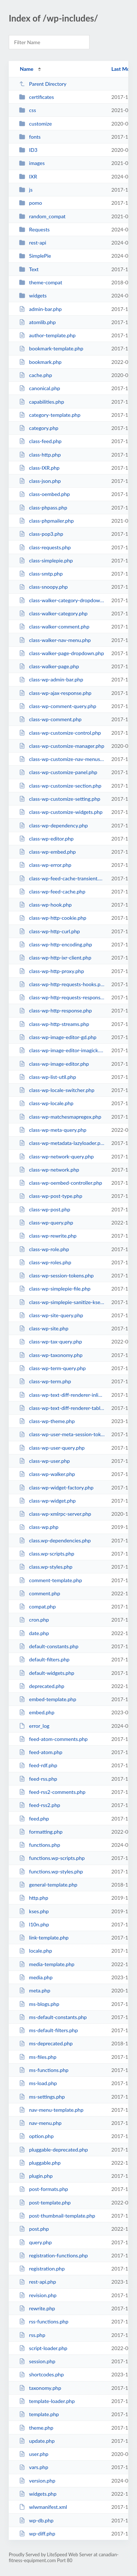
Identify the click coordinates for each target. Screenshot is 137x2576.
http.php (33, 1898)
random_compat (42, 216)
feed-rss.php (38, 1779)
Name (26, 69)
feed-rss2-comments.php (52, 1792)
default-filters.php (44, 1659)
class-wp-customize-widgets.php (61, 812)
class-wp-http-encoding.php (55, 944)
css (27, 110)
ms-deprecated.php (46, 2043)
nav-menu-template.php (51, 2110)
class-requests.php (45, 547)
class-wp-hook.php (45, 904)
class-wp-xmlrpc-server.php (55, 1514)
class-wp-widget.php (47, 1500)
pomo (30, 203)
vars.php (33, 2467)
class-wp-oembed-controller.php (60, 1183)
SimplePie (35, 256)
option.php (36, 2136)
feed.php (34, 1818)
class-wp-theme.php (47, 1421)
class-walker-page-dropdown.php (61, 653)
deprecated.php (41, 1686)
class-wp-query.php (46, 1222)
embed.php (36, 1712)
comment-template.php (50, 1580)
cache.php (35, 375)
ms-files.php (37, 2057)
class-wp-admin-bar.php (51, 679)
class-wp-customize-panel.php (58, 772)
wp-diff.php (37, 2533)
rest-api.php (37, 2282)
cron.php (34, 1619)
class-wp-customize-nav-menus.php (61, 759)
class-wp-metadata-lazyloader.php (61, 1143)
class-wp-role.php (44, 1249)
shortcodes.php (41, 2374)
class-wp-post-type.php (50, 1196)
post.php (34, 2229)
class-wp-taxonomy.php (51, 1355)
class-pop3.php (41, 534)
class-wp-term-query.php (52, 1368)
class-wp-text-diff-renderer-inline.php (61, 1395)
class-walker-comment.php (54, 626)
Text (28, 269)
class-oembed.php (44, 494)
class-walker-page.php (49, 666)
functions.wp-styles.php (51, 1871)
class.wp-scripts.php (46, 1553)
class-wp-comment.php (50, 719)
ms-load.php (38, 2083)
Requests (34, 229)
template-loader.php (47, 2401)
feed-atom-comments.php (53, 1739)
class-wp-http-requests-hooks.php (61, 984)
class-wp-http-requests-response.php (61, 997)
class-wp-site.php (43, 1328)
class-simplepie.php (46, 560)
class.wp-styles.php (45, 1567)
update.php (36, 2441)
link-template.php (44, 1937)
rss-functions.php (43, 2321)
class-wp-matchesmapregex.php (60, 1117)
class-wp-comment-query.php (57, 706)
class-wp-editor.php (46, 838)
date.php (34, 1633)
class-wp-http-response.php (55, 1010)
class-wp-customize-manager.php (61, 746)
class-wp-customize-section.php (60, 786)
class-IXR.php (39, 468)
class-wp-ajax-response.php (55, 693)
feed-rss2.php (39, 1805)
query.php (35, 2242)
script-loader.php (43, 2348)
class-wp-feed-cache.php (52, 891)
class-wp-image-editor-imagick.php (61, 1050)
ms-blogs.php (39, 2004)
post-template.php (45, 2202)
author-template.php (47, 335)
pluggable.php (40, 2163)
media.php (36, 1977)
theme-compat (40, 282)
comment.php (39, 1593)
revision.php (37, 2295)
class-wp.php (38, 1527)
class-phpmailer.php (46, 521)
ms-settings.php (42, 2097)
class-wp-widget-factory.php (56, 1487)
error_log (34, 1726)
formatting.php (40, 1832)
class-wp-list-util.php (47, 1077)
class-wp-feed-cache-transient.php (61, 878)
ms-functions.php (43, 2070)
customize (35, 123)
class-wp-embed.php (47, 852)
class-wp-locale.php (46, 1103)
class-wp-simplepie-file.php (55, 1288)
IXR (28, 176)
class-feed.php (40, 441)
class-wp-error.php (45, 865)
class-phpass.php (43, 507)
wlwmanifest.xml (43, 2507)
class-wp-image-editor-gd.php (57, 1037)
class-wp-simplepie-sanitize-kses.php (61, 1302)
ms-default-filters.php (48, 2030)
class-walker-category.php (53, 613)
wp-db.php (36, 2520)
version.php (37, 2480)
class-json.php (40, 481)
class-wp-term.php (45, 1381)
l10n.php (34, 1924)
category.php (38, 428)
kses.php (34, 1911)
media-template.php (47, 1964)
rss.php (32, 2335)
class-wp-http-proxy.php (51, 971)
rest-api (32, 242)
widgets (33, 295)
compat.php (37, 1606)
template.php (39, 2414)
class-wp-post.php (44, 1209)
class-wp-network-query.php (56, 1156)
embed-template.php (47, 1699)
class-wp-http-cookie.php (52, 918)
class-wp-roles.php (45, 1262)
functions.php (39, 1845)
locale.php (35, 1951)
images (32, 163)
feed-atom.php (40, 1752)
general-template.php (48, 1884)
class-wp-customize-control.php (60, 733)
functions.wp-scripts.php (52, 1858)
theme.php (36, 2428)
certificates (36, 97)
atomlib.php (37, 322)
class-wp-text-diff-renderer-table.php (61, 1408)
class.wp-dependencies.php (55, 1540)
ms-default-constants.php (53, 2017)
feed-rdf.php (38, 1765)
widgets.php (37, 2494)
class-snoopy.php (43, 587)
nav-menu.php (40, 2123)
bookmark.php (40, 362)
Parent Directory (42, 84)
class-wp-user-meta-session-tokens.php (61, 1434)
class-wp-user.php (44, 1461)
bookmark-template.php (51, 348)
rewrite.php (37, 2308)
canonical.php (39, 388)
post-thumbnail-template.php (57, 2215)
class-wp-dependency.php (53, 825)
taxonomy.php (40, 2388)
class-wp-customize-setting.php (59, 799)
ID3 (28, 150)
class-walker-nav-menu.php (55, 640)
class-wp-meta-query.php (52, 1130)
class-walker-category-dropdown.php (61, 600)
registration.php (42, 2268)
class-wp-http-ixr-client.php (55, 957)
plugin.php (36, 2176)
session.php (37, 2361)
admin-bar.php (40, 309)
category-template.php (49, 415)
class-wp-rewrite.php (47, 1236)
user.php (33, 2454)
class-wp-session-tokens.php (56, 1275)
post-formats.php (43, 2189)
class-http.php (40, 454)
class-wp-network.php (49, 1169)
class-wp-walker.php (47, 1474)
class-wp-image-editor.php (54, 1064)
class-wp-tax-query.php (50, 1341)
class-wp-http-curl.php (49, 931)
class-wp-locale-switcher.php (56, 1090)
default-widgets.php (46, 1673)
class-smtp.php (40, 573)
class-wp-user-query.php (52, 1448)
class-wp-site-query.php (51, 1315)
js (26, 190)
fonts (30, 137)
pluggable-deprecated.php (53, 2149)
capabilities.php (41, 402)
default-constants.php (48, 1646)
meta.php (34, 1990)
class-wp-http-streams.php (54, 1024)
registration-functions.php (53, 2255)
